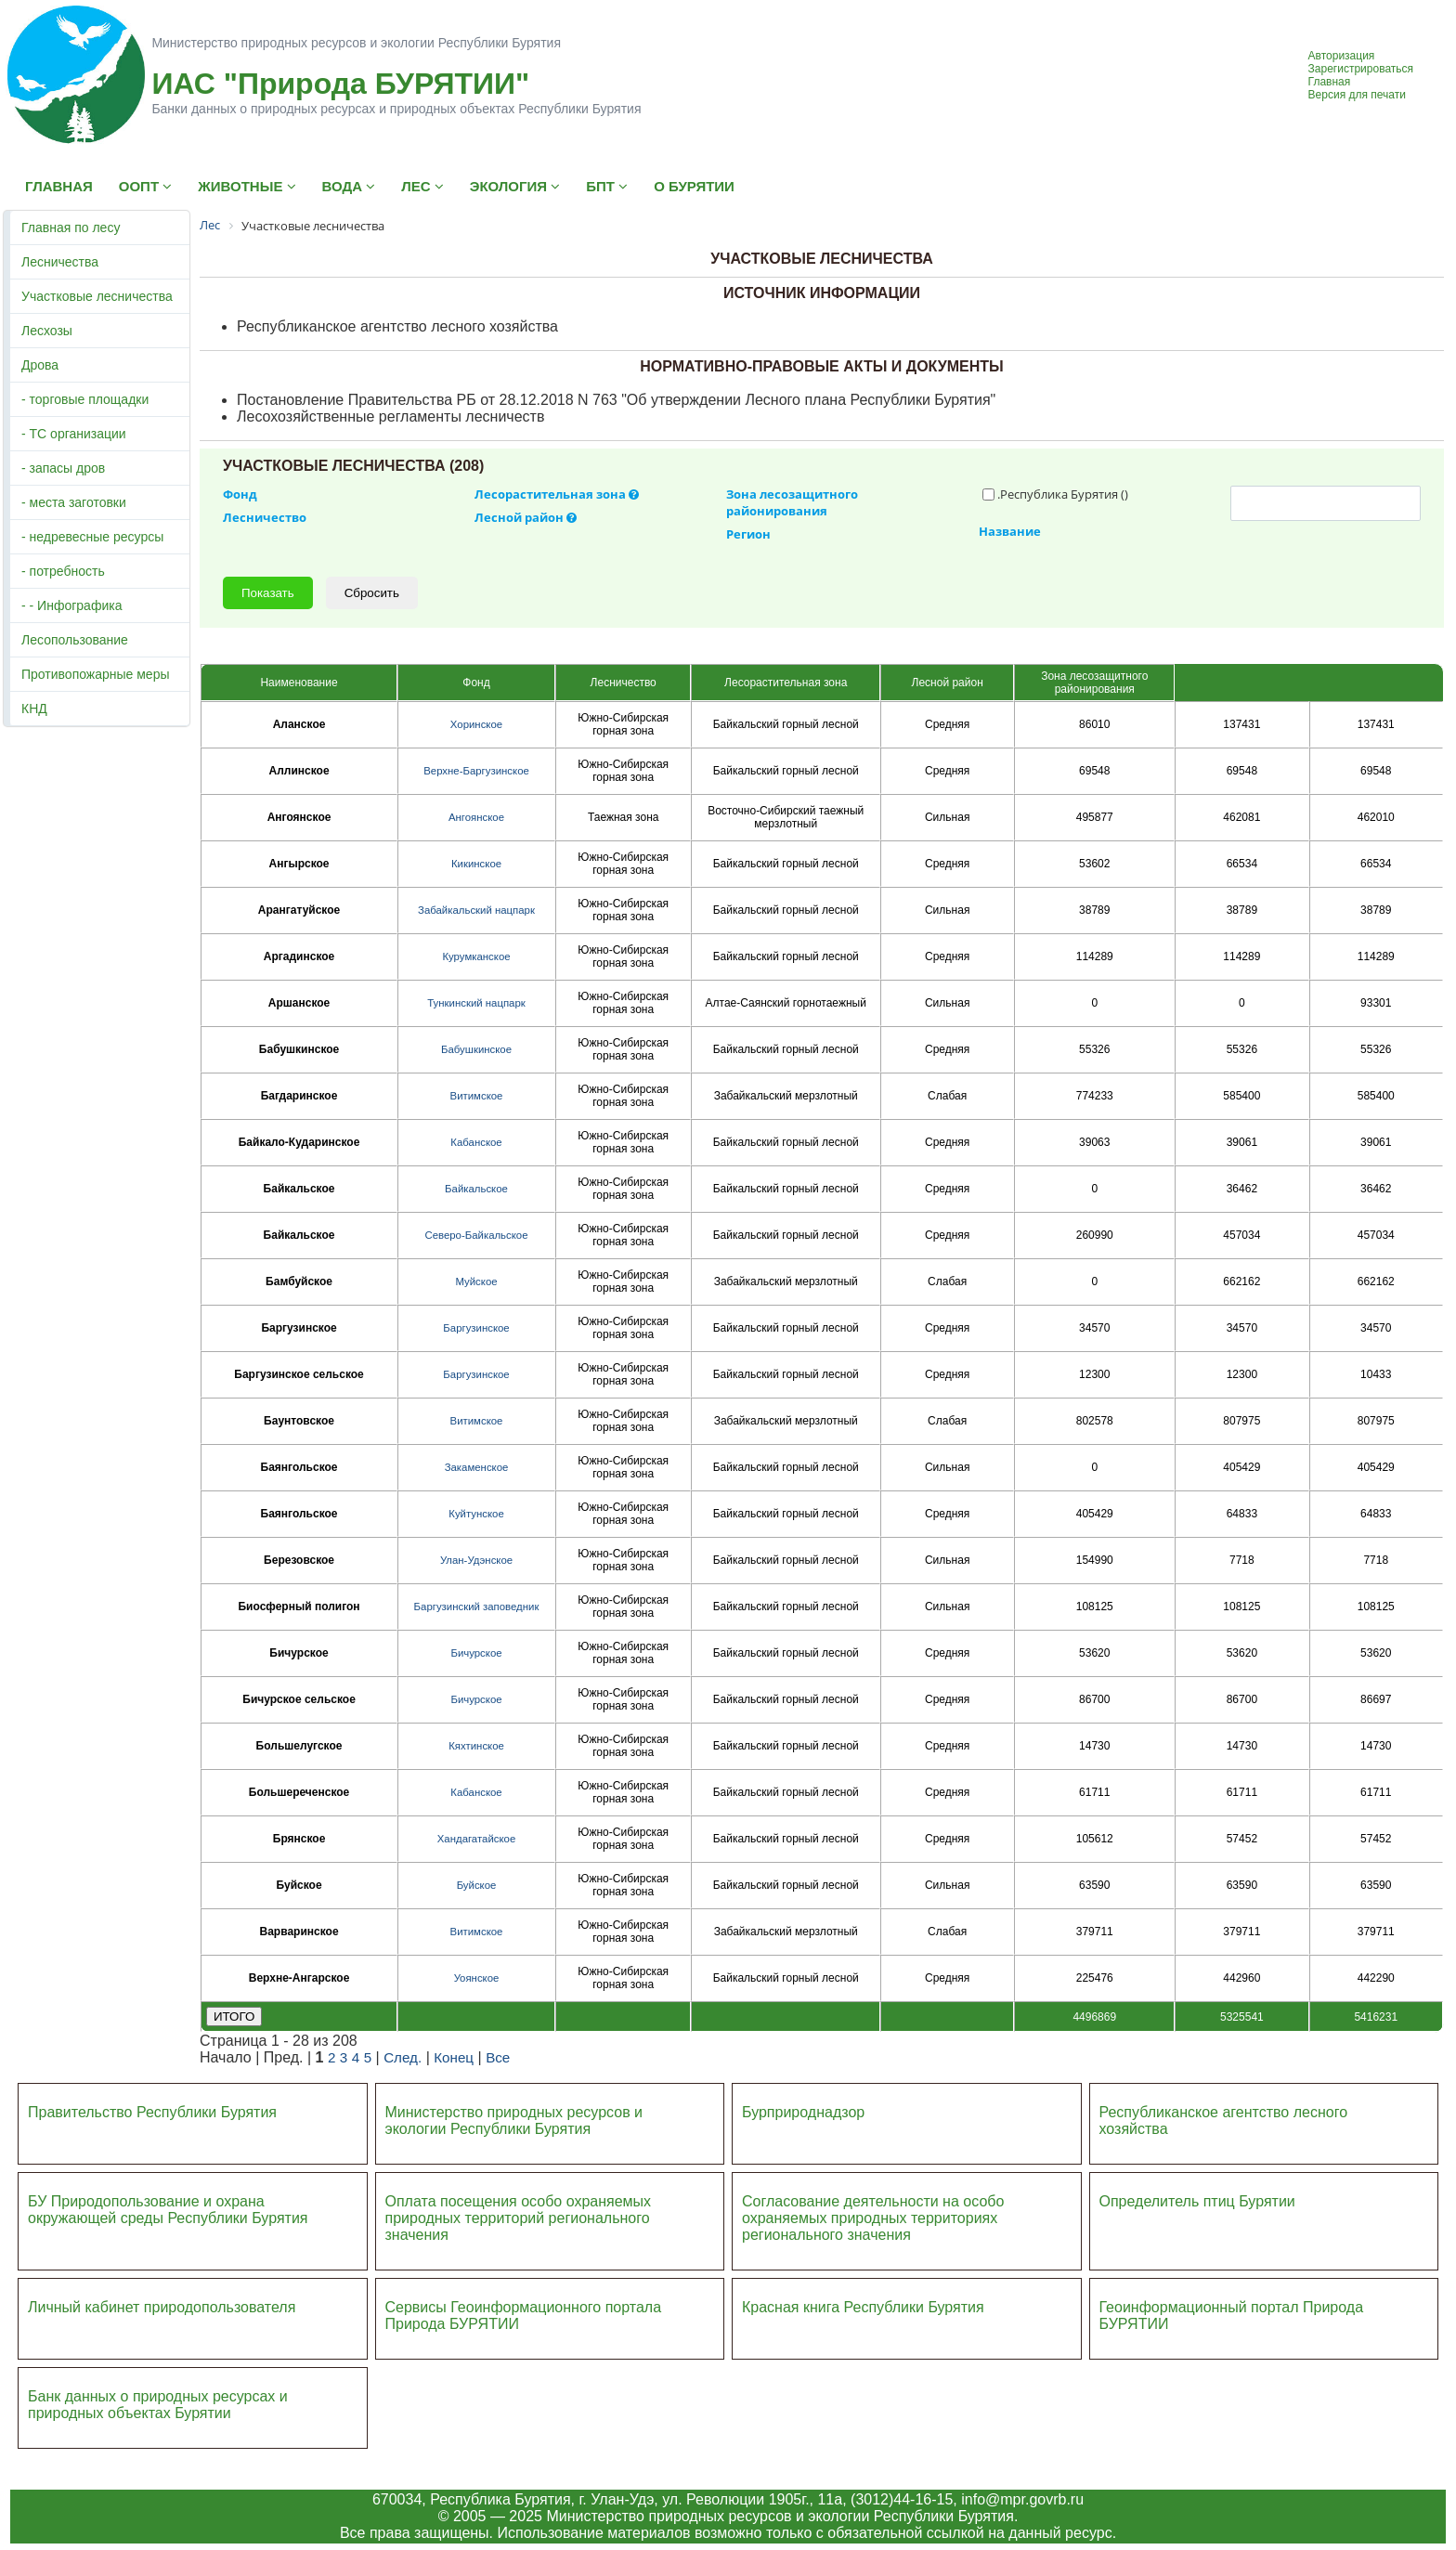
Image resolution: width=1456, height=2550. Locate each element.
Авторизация (1341, 55)
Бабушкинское (476, 1049)
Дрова (39, 365)
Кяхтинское (476, 1745)
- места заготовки (73, 502)
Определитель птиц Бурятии (1197, 2201)
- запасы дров (63, 468)
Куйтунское (476, 1513)
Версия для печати (1357, 94)
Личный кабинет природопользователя (161, 2307)
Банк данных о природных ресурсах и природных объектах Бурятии (158, 2404)
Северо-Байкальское (475, 1235)
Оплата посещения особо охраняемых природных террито (518, 2209)
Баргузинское (476, 1328)
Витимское (476, 1095)
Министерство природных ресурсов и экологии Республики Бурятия (514, 2120)
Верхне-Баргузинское (476, 770)
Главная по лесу (70, 227)
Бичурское (475, 1653)
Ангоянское (476, 817)
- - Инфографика (71, 605)
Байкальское (476, 1188)
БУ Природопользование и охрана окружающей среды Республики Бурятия (167, 2209)
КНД (34, 708)
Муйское (476, 1281)
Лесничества (59, 261)
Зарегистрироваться (1360, 68)
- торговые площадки (85, 399)
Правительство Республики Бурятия (152, 2112)
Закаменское (477, 1467)
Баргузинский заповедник (477, 1606)
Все (498, 2057)
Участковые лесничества (97, 296)
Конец (454, 2057)
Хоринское (476, 724)
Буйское (477, 1885)
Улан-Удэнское (476, 1560)
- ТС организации (73, 433)
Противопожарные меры (95, 674)
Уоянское (477, 1978)
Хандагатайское (476, 1838)
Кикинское (476, 863)
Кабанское (475, 1142)
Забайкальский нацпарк (476, 910)
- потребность (63, 571)
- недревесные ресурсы (92, 536)
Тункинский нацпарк (476, 1002)
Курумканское (476, 956)
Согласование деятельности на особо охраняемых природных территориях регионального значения (873, 2218)
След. (403, 2057)
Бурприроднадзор (803, 2112)
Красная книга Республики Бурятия (863, 2307)
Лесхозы (46, 330)
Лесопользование (74, 639)
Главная (1329, 81)
